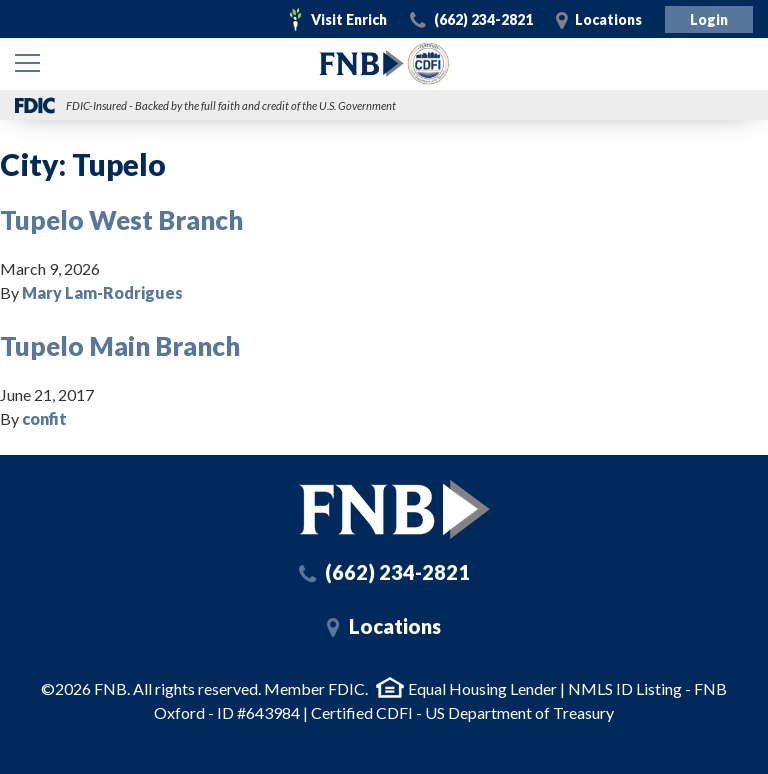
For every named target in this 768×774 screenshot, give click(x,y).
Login (709, 19)
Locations (608, 19)
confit (44, 418)
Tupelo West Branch (121, 220)
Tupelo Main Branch (120, 346)
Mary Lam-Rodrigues (102, 292)
